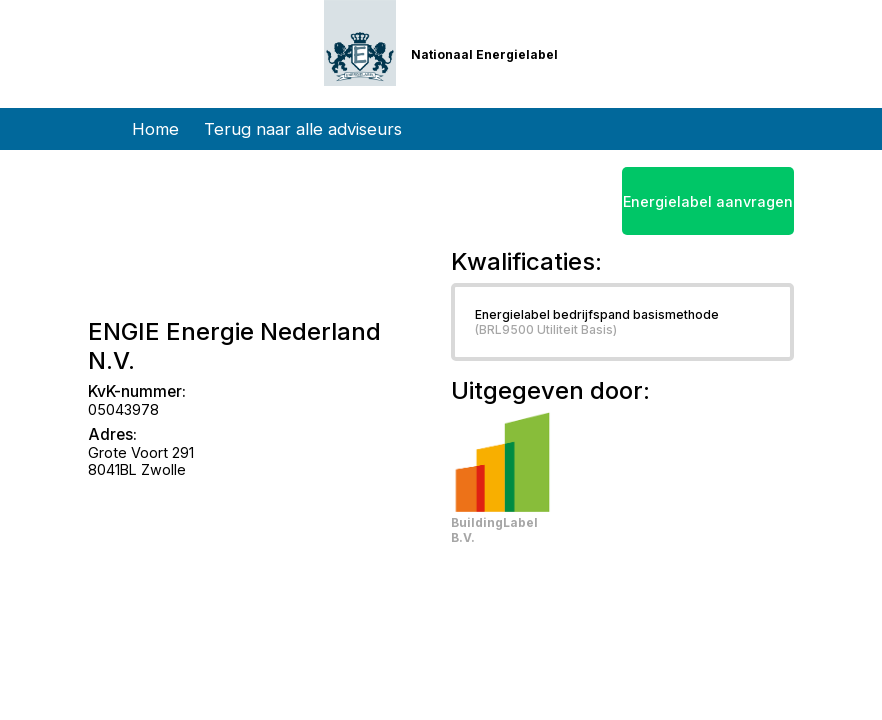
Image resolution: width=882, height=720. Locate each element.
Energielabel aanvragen (708, 201)
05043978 (123, 409)
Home (155, 129)
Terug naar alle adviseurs (303, 129)
